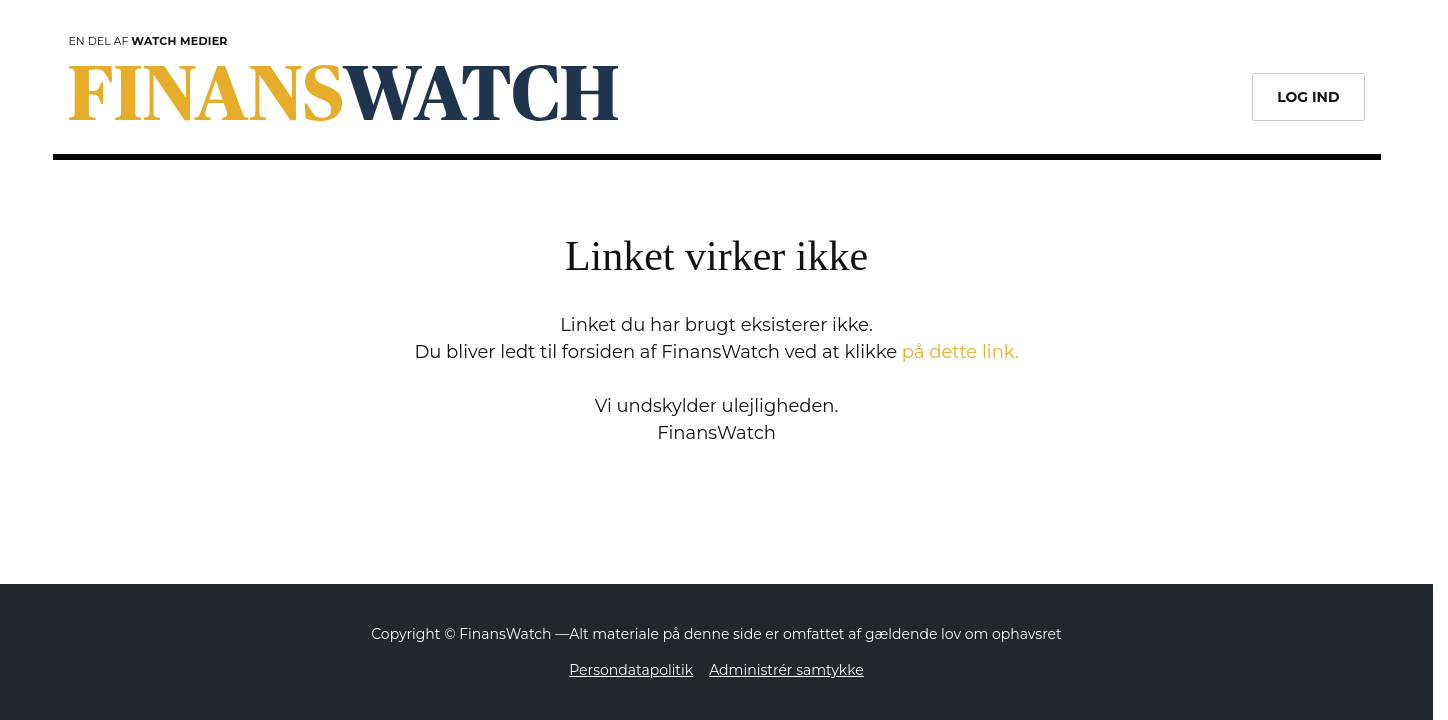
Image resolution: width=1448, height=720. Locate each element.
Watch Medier (179, 41)
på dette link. (960, 352)
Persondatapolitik (631, 670)
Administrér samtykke (786, 670)
